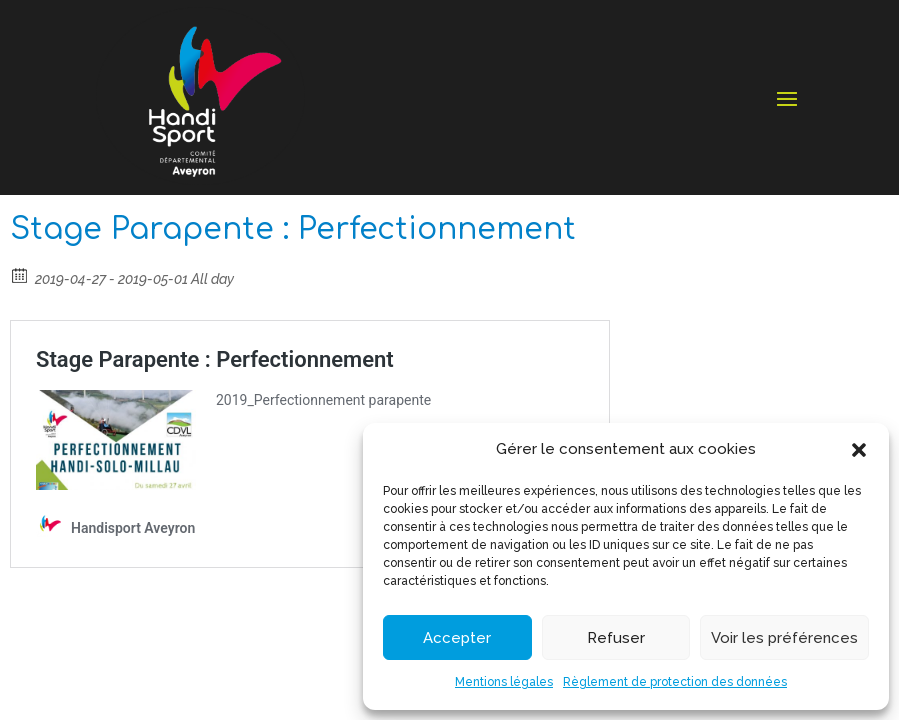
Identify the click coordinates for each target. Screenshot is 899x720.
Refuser (616, 638)
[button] (859, 450)
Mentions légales (504, 682)
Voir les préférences (784, 638)
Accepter (457, 638)
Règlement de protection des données (675, 682)
